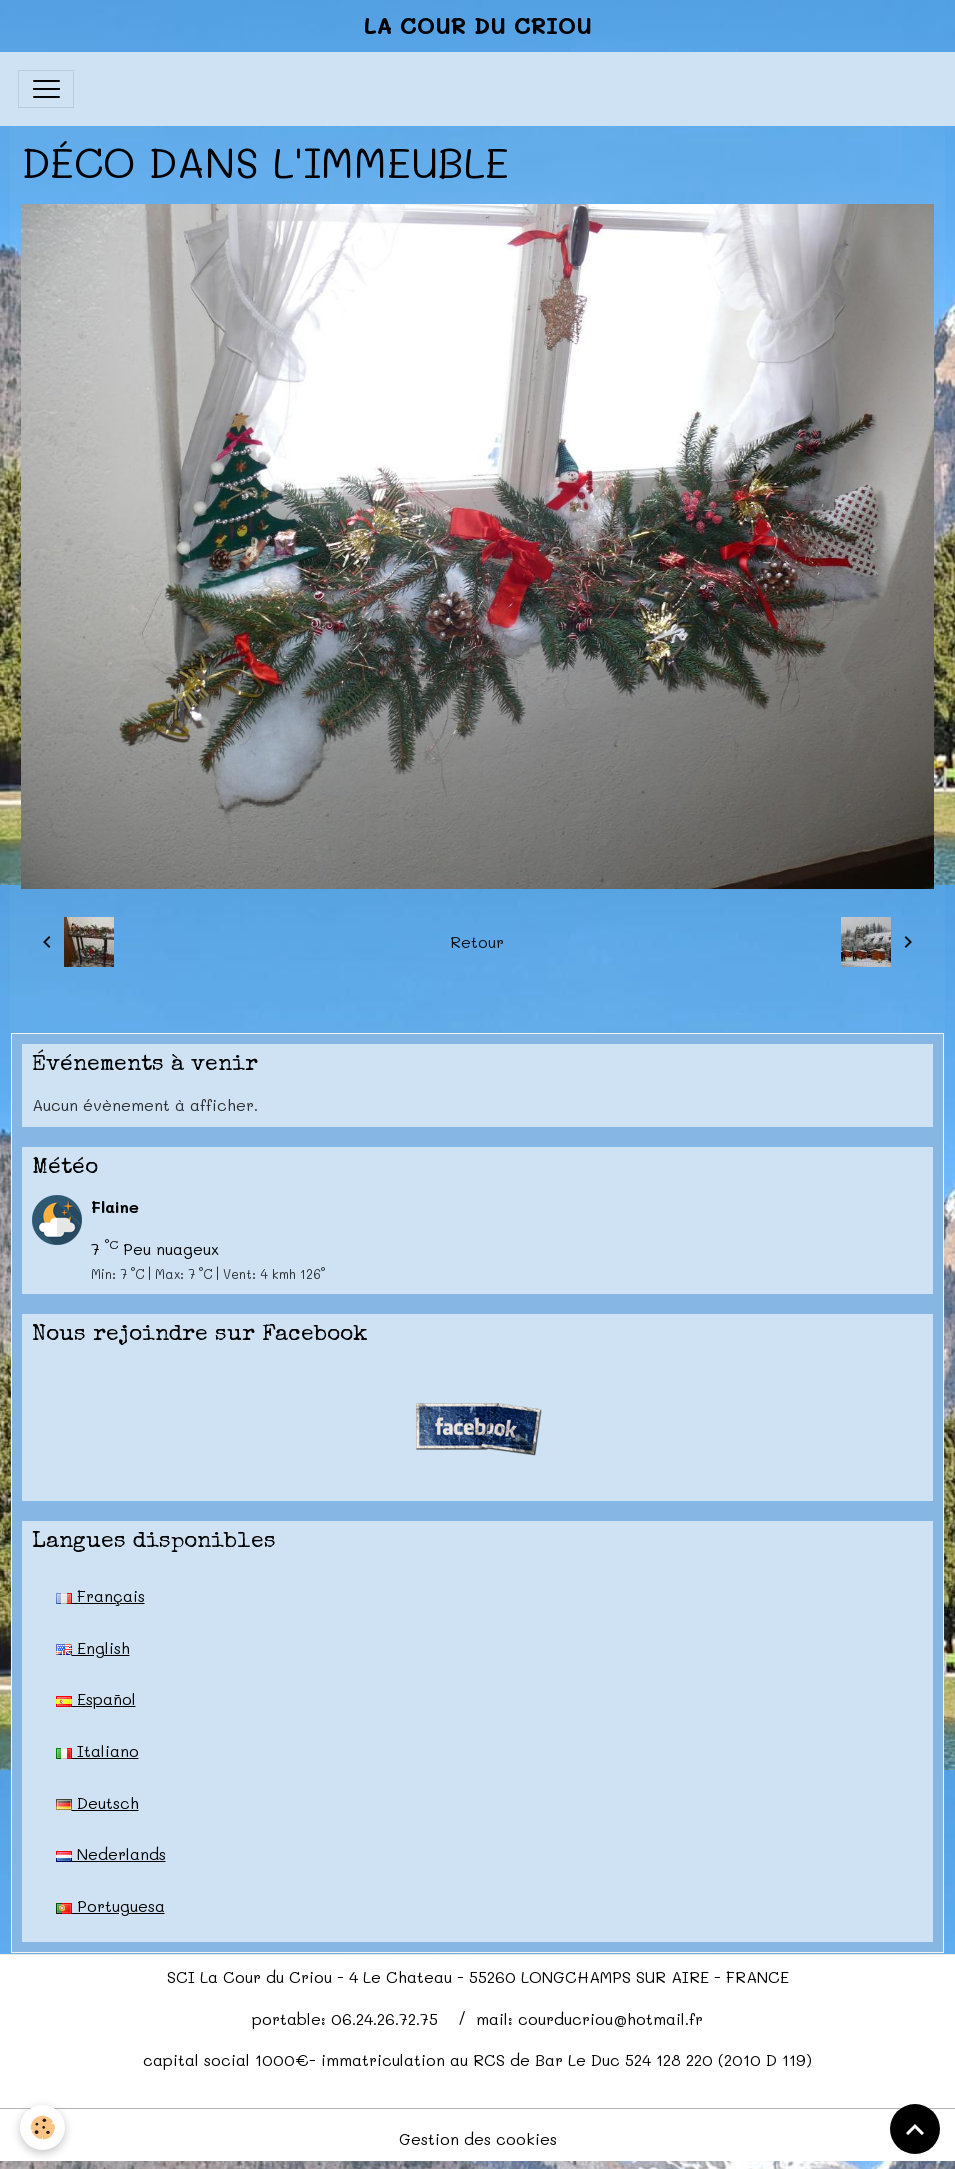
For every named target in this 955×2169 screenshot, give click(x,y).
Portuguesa (110, 1905)
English (93, 1647)
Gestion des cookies (478, 2138)
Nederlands (111, 1853)
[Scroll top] (915, 2129)
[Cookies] (42, 2127)
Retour (477, 941)
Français (100, 1595)
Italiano (97, 1750)
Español (96, 1698)
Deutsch (97, 1802)
